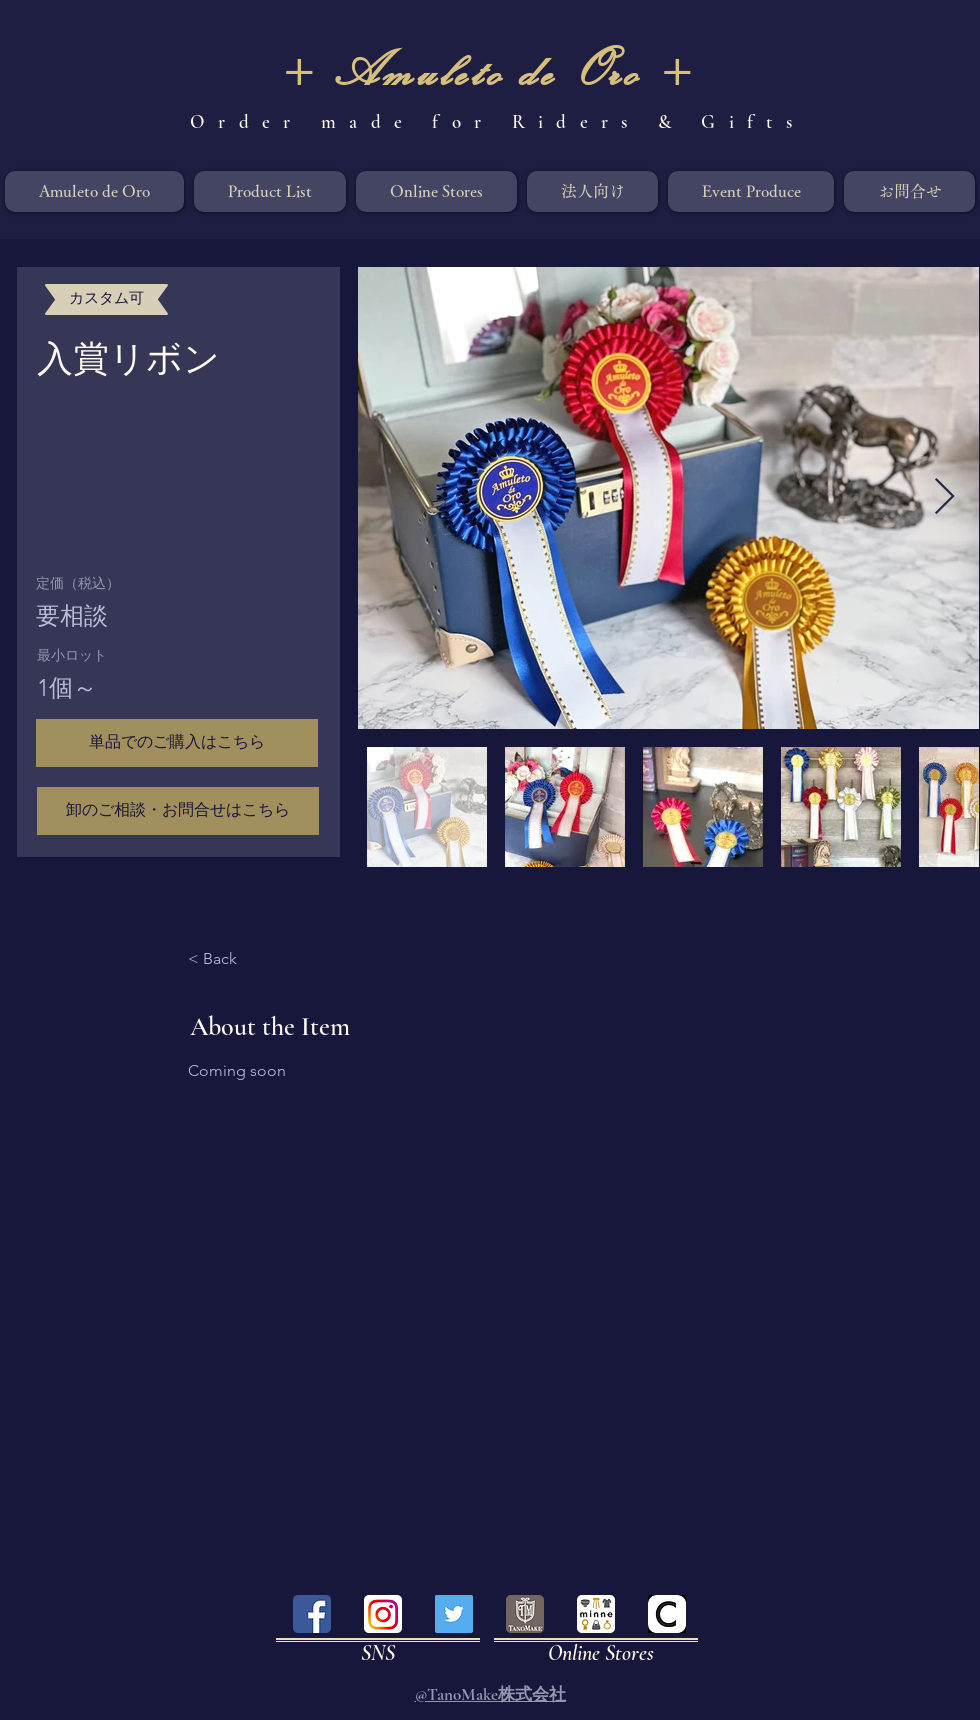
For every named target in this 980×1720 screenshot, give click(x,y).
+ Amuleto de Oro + (490, 69)
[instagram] (383, 1614)
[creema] (667, 1614)
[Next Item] (944, 497)
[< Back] (243, 960)
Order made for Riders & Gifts (497, 121)
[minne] (596, 1614)
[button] (177, 743)
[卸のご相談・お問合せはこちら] (178, 811)
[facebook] (312, 1614)
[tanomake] (525, 1614)
